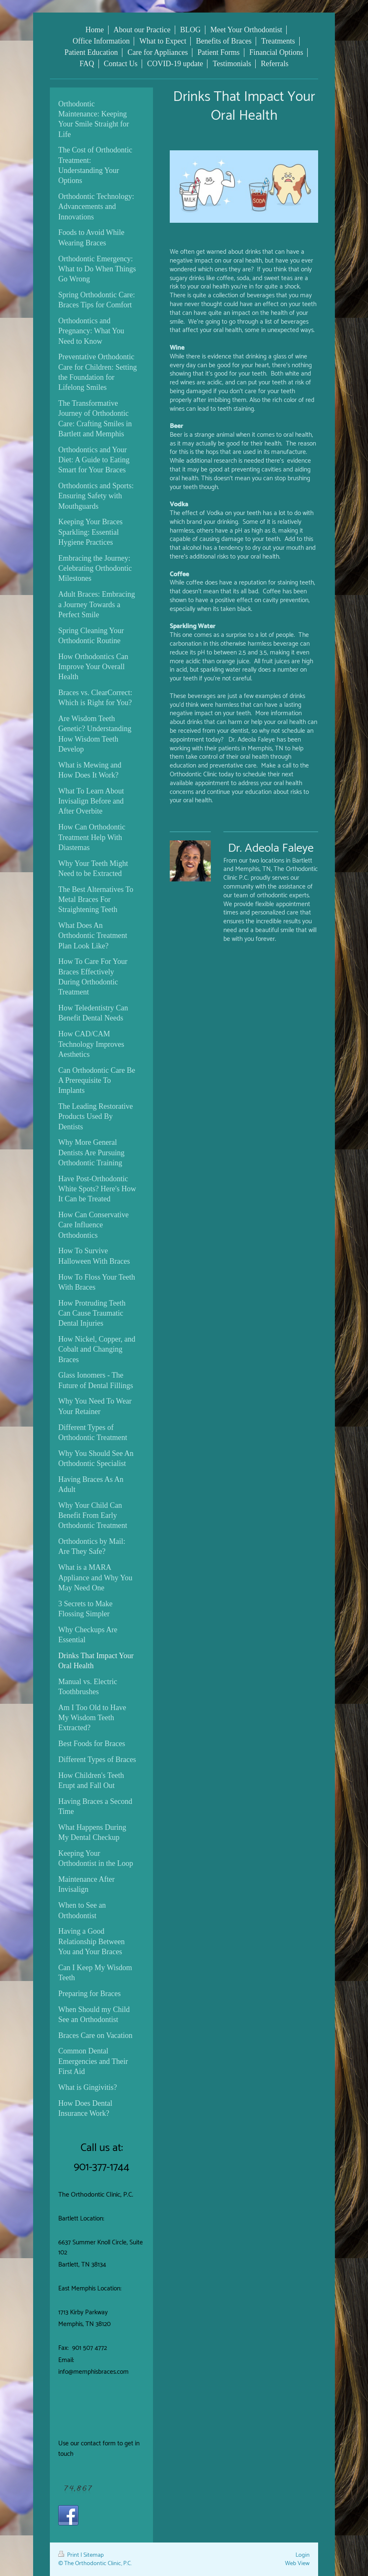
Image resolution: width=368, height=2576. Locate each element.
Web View (297, 2563)
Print (69, 2555)
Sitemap (93, 2555)
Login (302, 2555)
